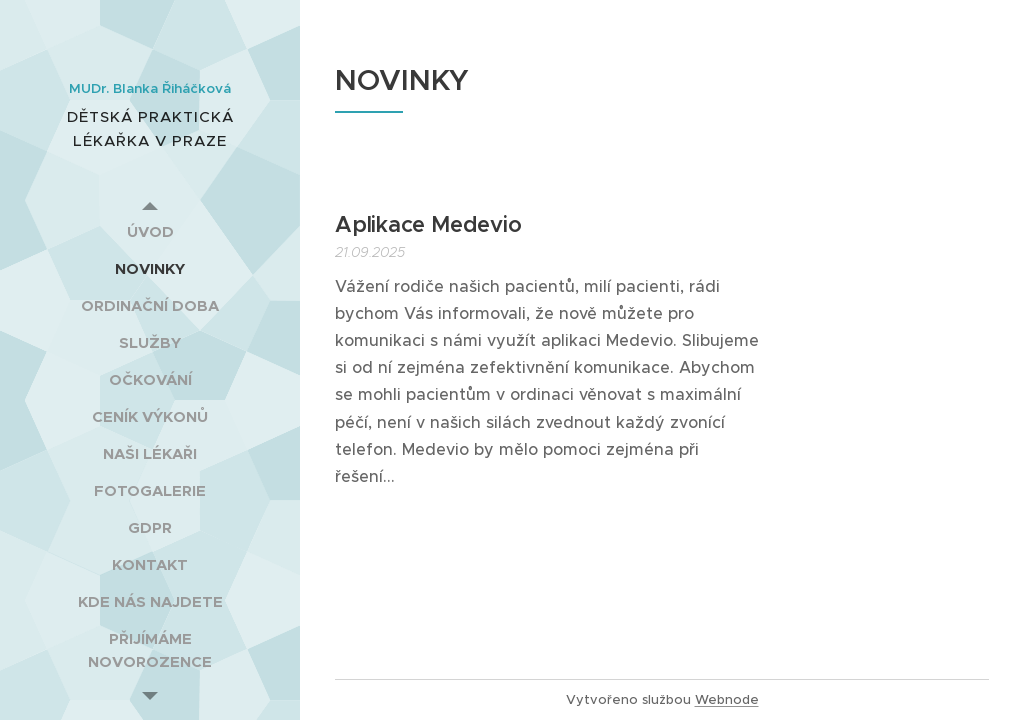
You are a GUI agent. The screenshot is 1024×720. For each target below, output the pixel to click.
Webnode (727, 699)
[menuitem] (150, 231)
